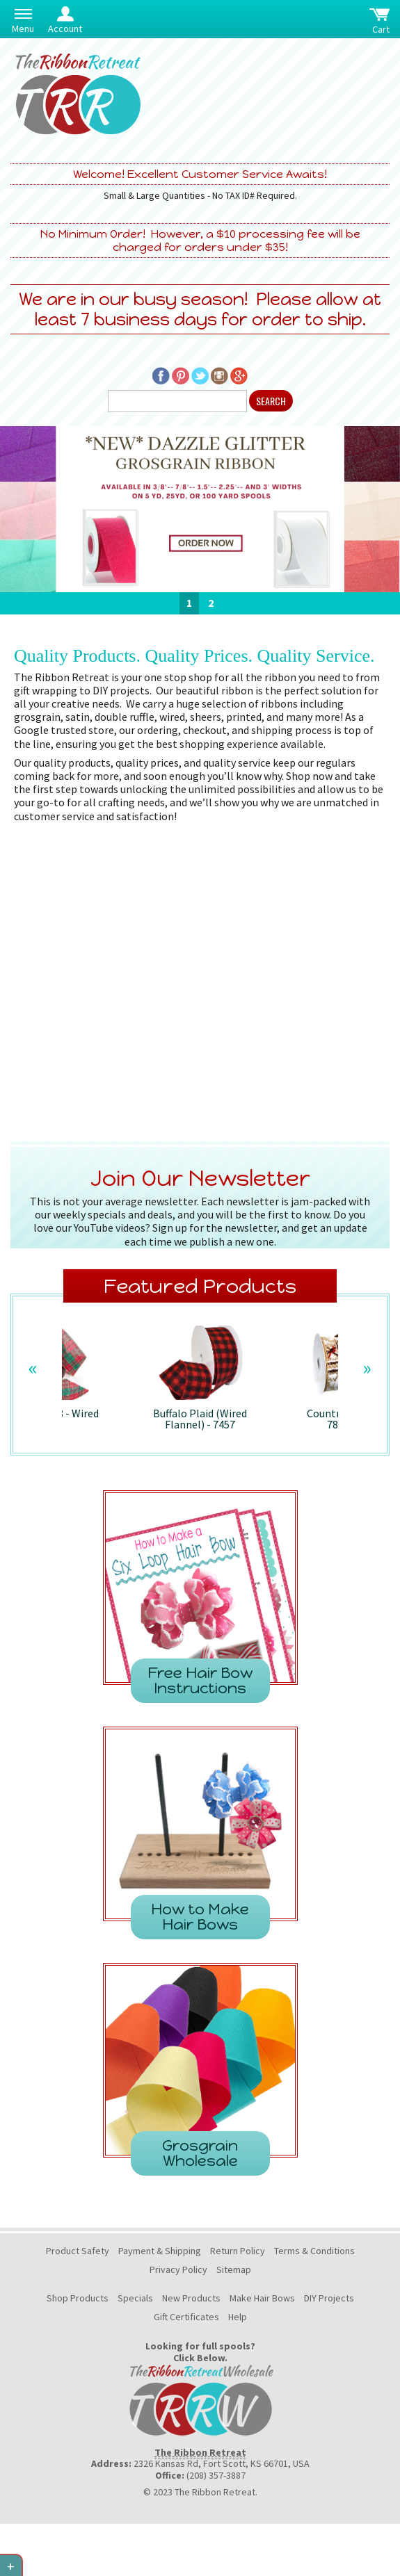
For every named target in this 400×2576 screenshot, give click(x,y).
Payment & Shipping (159, 2250)
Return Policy (237, 2250)
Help (237, 2316)
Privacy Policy (178, 2269)
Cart (381, 29)
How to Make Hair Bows (200, 1917)
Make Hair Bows (262, 2298)
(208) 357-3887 (216, 2475)
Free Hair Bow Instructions (200, 1680)
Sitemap (233, 2269)
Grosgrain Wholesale (200, 2153)
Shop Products (78, 2298)
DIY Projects (329, 2298)
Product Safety (77, 2250)
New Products (191, 2298)
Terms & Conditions (314, 2250)
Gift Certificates (186, 2316)
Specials (135, 2298)
